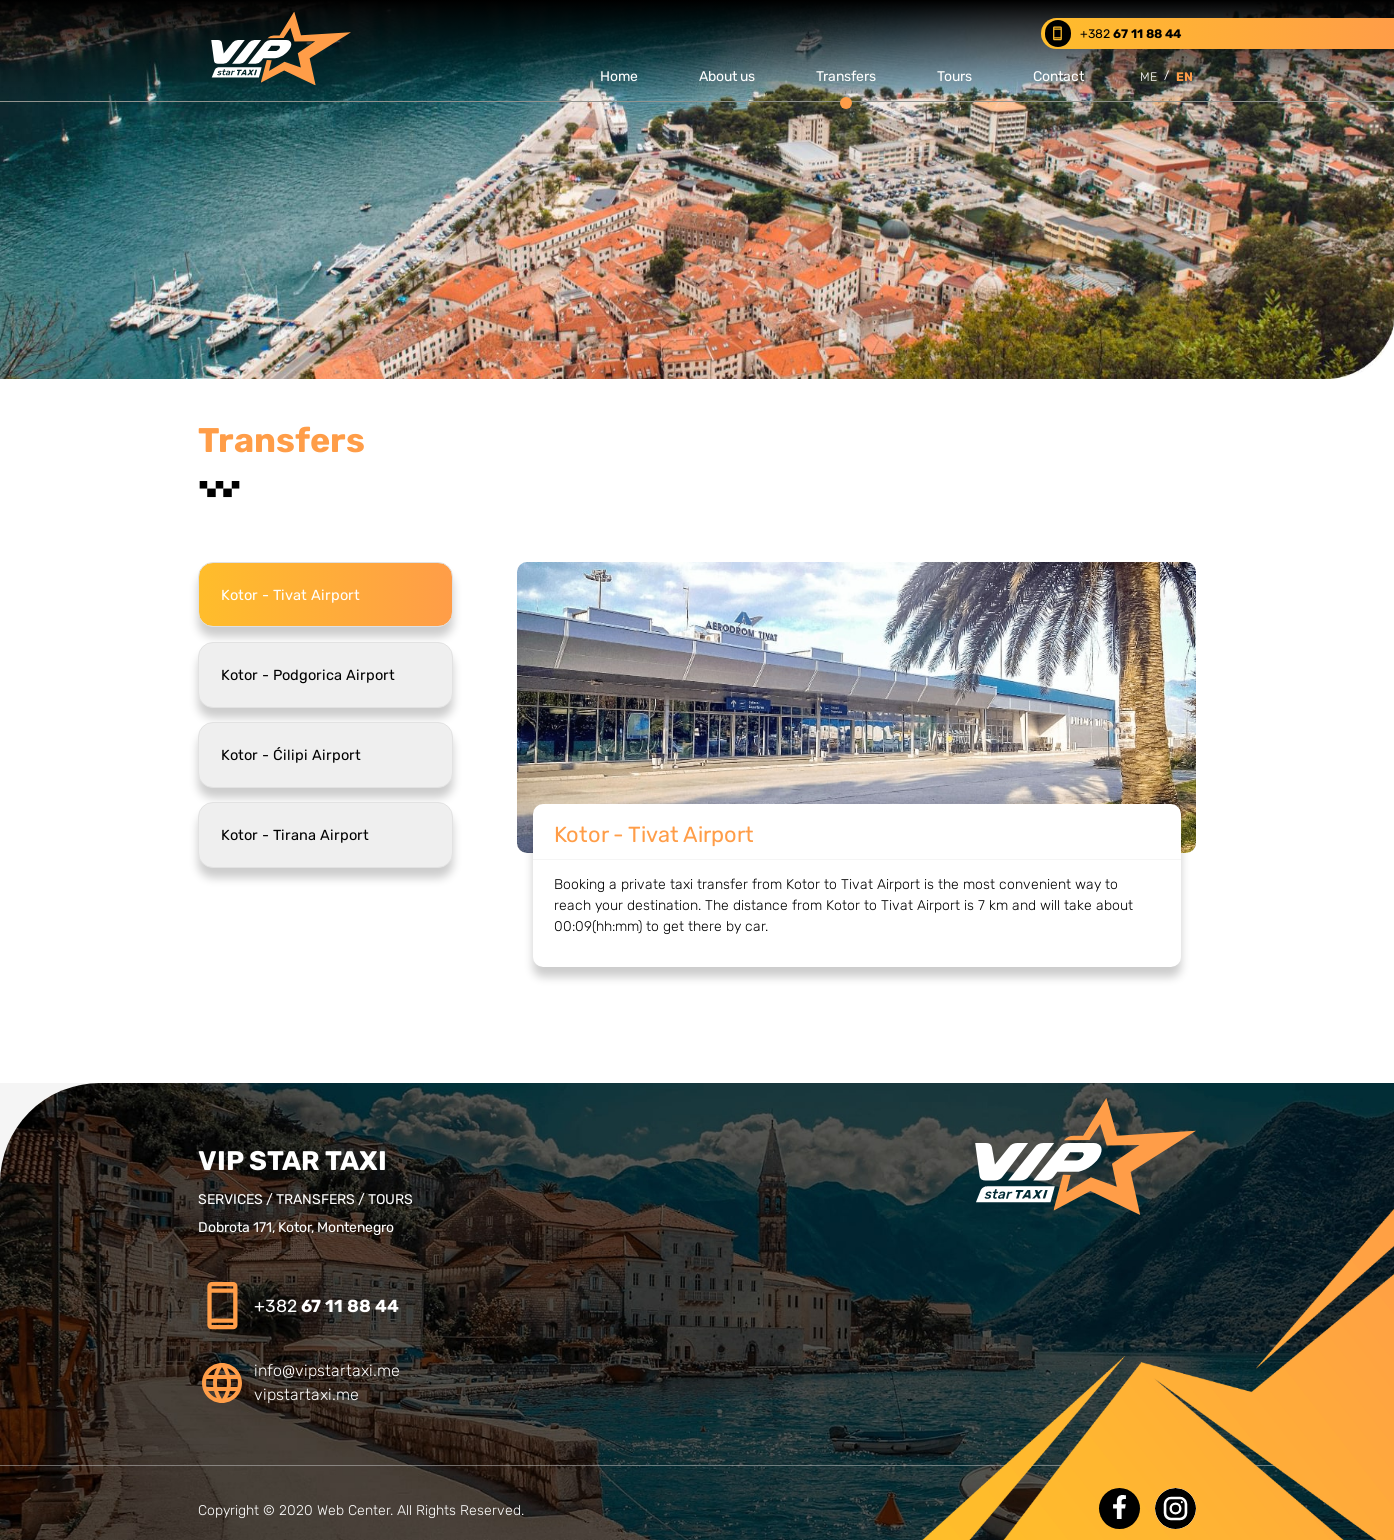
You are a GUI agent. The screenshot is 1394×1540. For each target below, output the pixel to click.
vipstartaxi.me (306, 1394)
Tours (954, 76)
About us (727, 76)
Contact (1058, 76)
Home (619, 76)
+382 (326, 1306)
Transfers (846, 76)
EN (1184, 76)
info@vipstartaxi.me (327, 1370)
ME (1148, 76)
